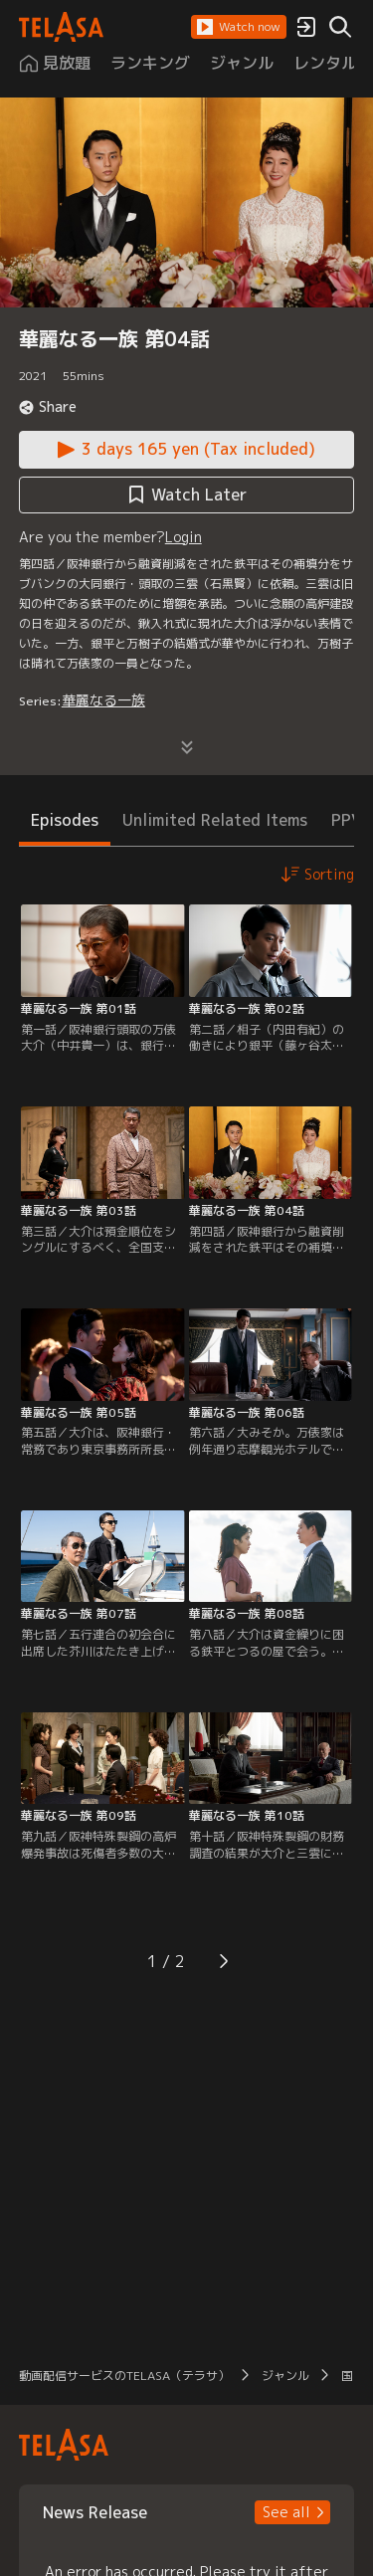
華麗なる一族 (103, 700)
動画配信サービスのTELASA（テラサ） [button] (124, 2375)
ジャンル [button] (285, 2375)
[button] (238, 27)
